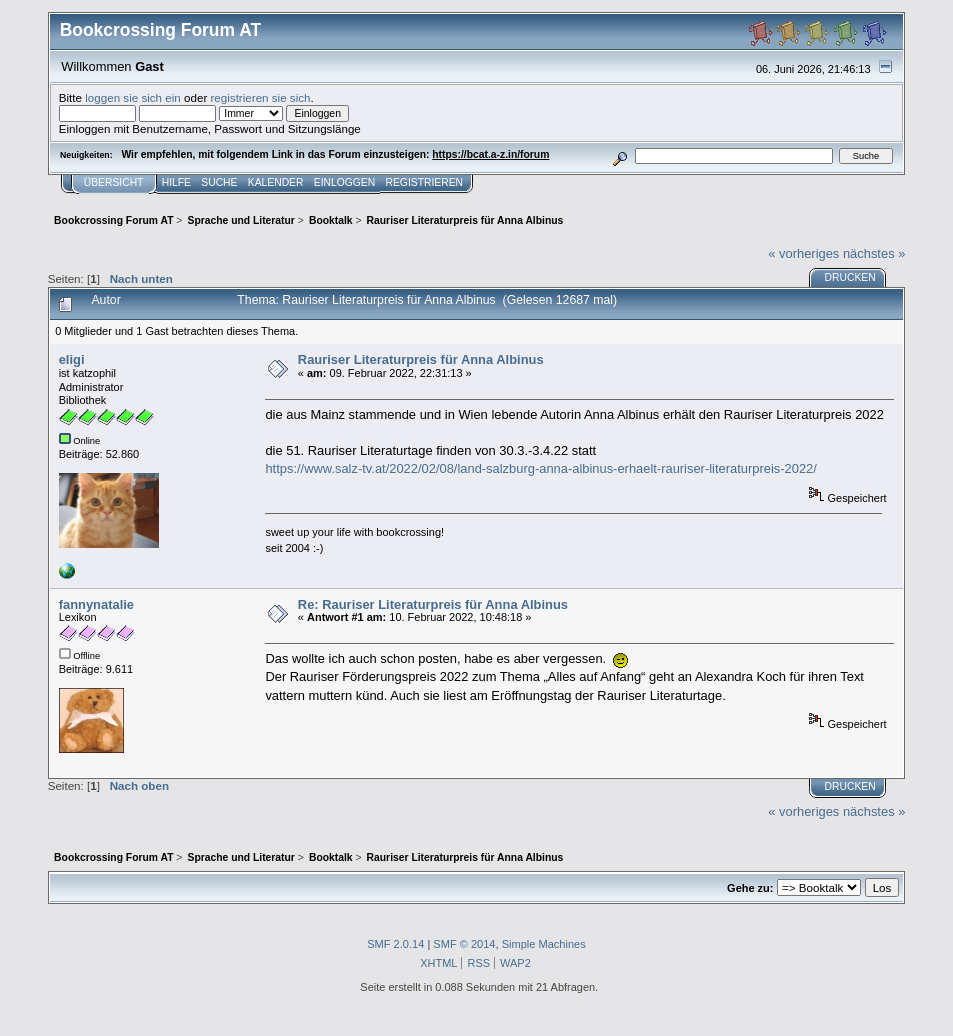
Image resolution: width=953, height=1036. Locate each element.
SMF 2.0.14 (395, 944)
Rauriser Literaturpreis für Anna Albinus (421, 359)
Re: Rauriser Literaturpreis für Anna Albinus (433, 604)
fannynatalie (96, 604)
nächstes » (874, 253)
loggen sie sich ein (133, 97)
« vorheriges (803, 253)
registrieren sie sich (260, 97)
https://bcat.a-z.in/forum (490, 154)
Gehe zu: (750, 888)
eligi (72, 359)
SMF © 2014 (464, 944)
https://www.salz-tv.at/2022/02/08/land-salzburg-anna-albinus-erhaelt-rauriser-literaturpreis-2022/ (540, 468)
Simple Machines (544, 944)
